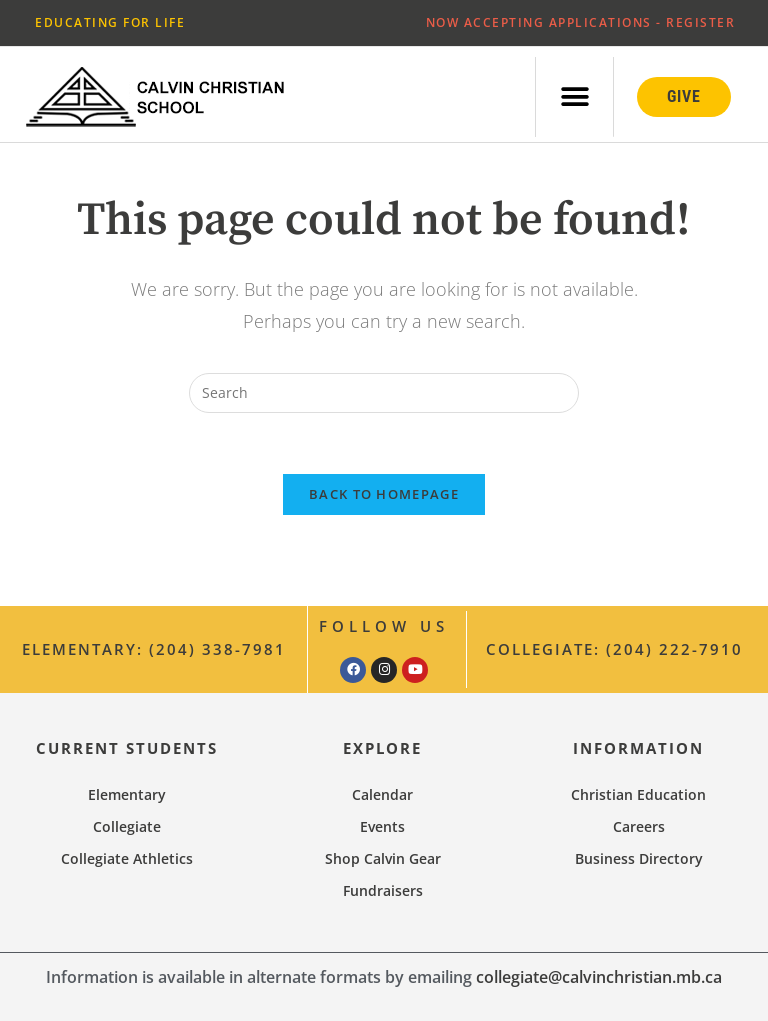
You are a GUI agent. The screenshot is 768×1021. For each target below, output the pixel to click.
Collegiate (127, 826)
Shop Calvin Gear (383, 858)
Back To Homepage (384, 494)
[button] (574, 96)
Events (382, 826)
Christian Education (638, 794)
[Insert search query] (384, 393)
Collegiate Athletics (127, 858)
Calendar (382, 794)
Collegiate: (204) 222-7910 (614, 649)
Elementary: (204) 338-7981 (154, 649)
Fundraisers (383, 890)
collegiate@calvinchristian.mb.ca (599, 977)
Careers (639, 826)
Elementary (127, 794)
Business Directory (639, 858)
